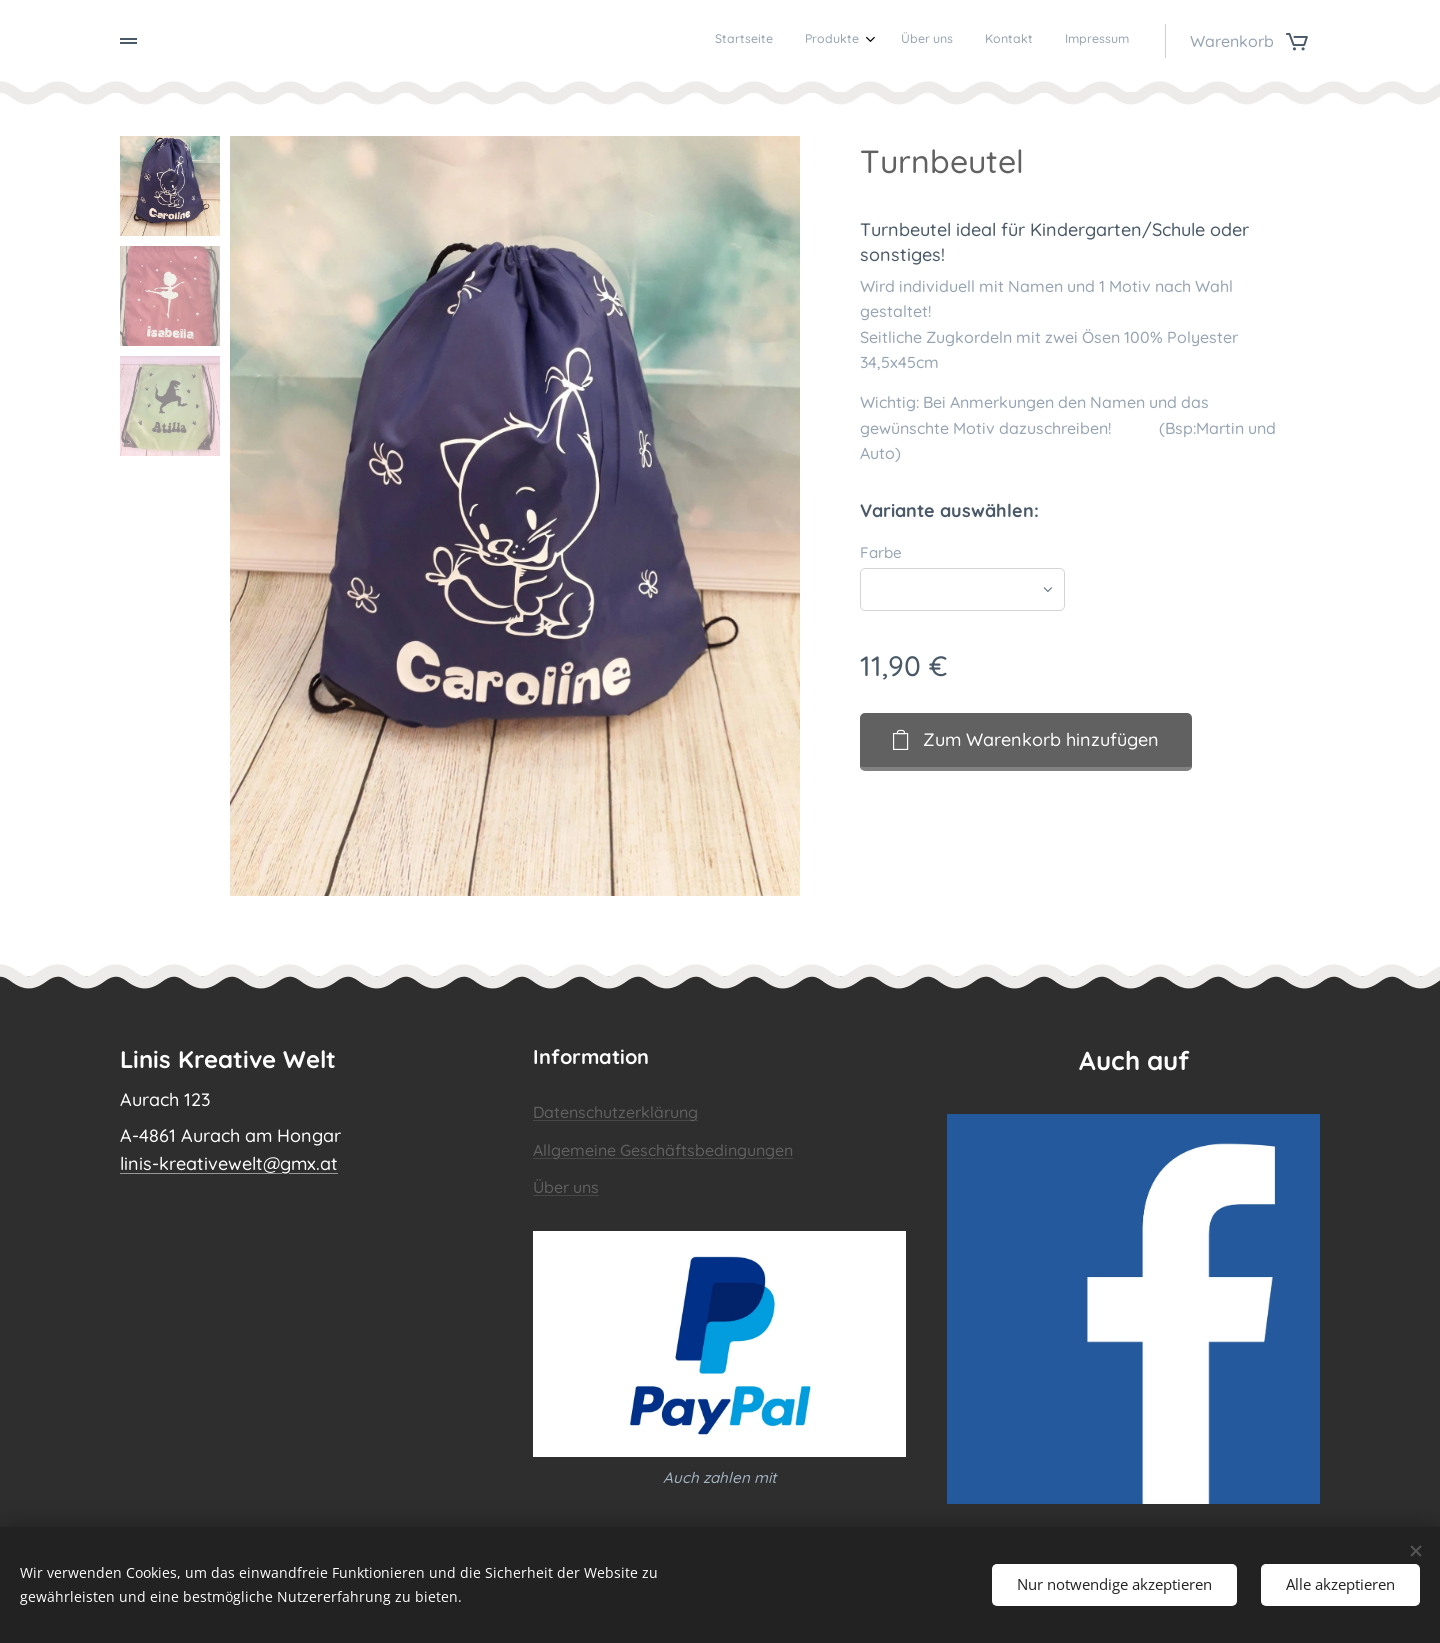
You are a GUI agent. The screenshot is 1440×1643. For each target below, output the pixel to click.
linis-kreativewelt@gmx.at (229, 1163)
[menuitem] (996, 41)
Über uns (566, 1187)
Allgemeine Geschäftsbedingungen (663, 1150)
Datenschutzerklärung (615, 1112)
